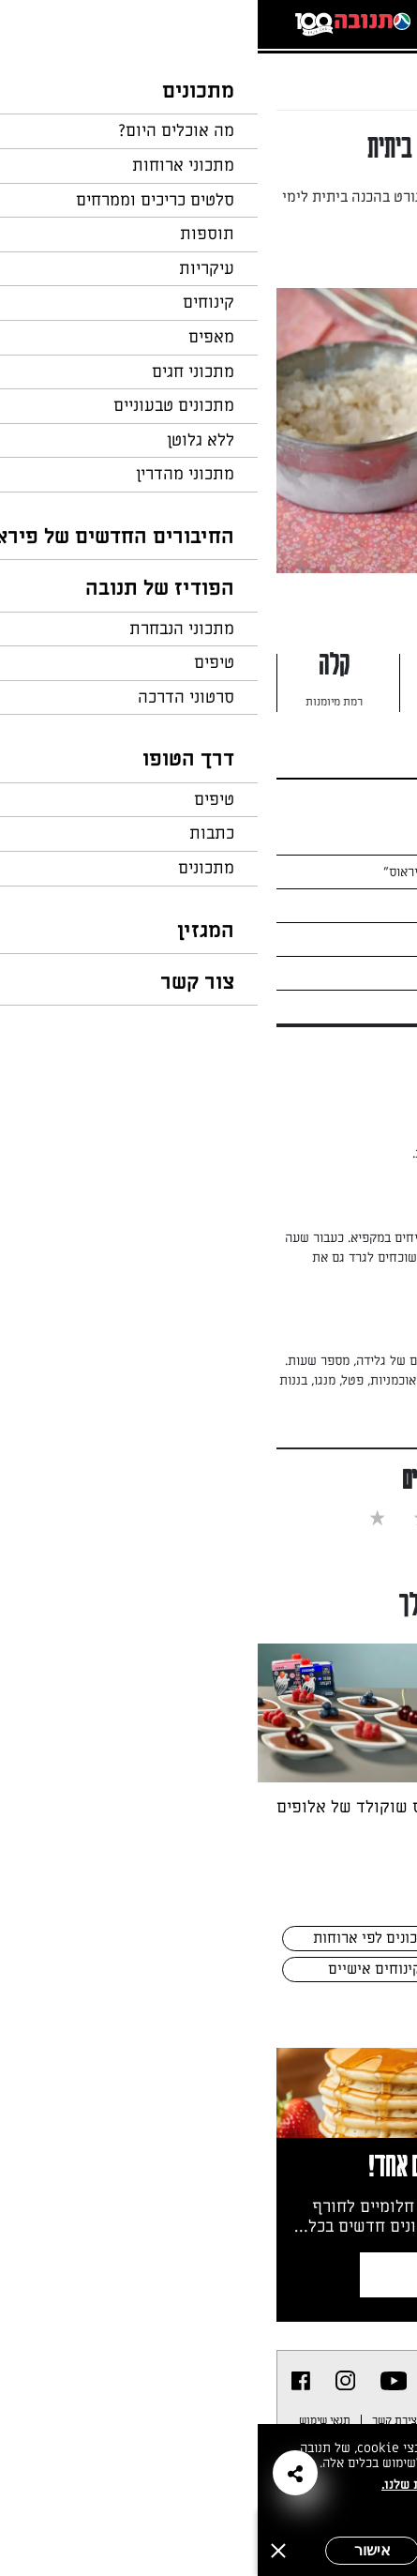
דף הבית (365, 70)
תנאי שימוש (67, 2420)
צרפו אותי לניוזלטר (243, 2274)
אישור (115, 2550)
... (321, 70)
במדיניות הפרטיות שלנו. (192, 2484)
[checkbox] (297, 1517)
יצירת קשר (138, 2420)
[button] (37, 2472)
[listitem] (136, 2380)
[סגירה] (20, 2551)
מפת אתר (278, 2420)
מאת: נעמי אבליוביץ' (295, 256)
